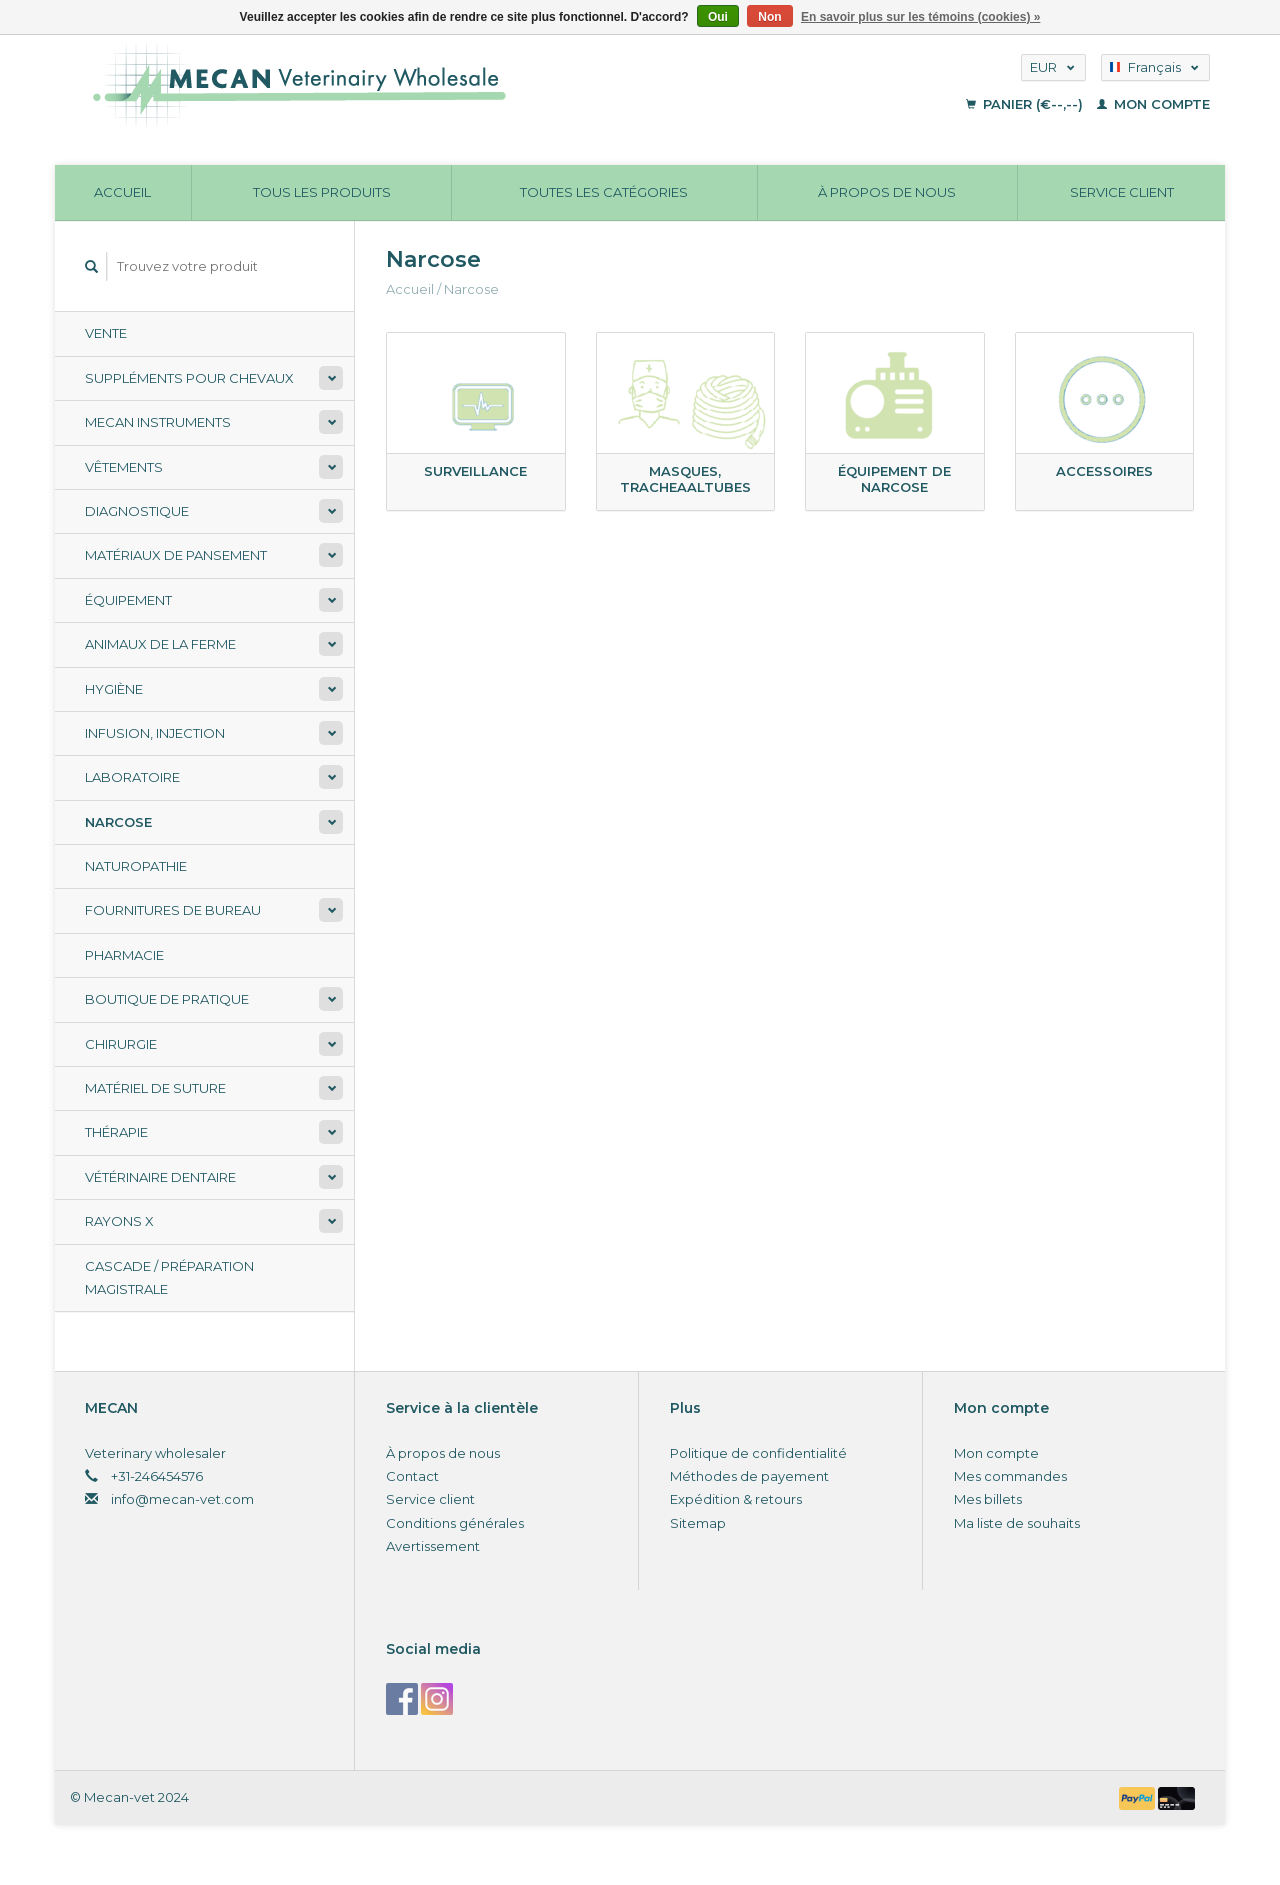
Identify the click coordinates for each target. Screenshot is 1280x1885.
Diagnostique (137, 511)
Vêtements (124, 467)
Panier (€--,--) (1026, 104)
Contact (412, 1476)
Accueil (122, 192)
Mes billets (988, 1499)
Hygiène (114, 689)
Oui (718, 17)
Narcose (118, 822)
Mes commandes (1010, 1476)
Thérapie (116, 1132)
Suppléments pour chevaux (189, 378)
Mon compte (1153, 104)
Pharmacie (124, 955)
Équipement (128, 600)
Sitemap (698, 1523)
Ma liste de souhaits (1017, 1523)
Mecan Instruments (158, 422)
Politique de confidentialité (758, 1453)
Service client (1122, 192)
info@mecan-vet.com (182, 1499)
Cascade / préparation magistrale (169, 1277)
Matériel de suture (155, 1088)
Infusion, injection (155, 733)
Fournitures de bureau (173, 910)
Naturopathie (136, 866)
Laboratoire (132, 777)
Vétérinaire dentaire (160, 1177)
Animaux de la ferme (160, 644)
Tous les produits (322, 192)
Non (769, 17)
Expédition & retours (736, 1499)
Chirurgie (121, 1044)
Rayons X (119, 1221)
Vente (106, 333)
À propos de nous (887, 192)
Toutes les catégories (604, 192)
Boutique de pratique (167, 999)
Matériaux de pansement (176, 555)
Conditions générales (455, 1523)
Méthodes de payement (749, 1476)
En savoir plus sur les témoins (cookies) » (920, 17)
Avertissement (433, 1546)
